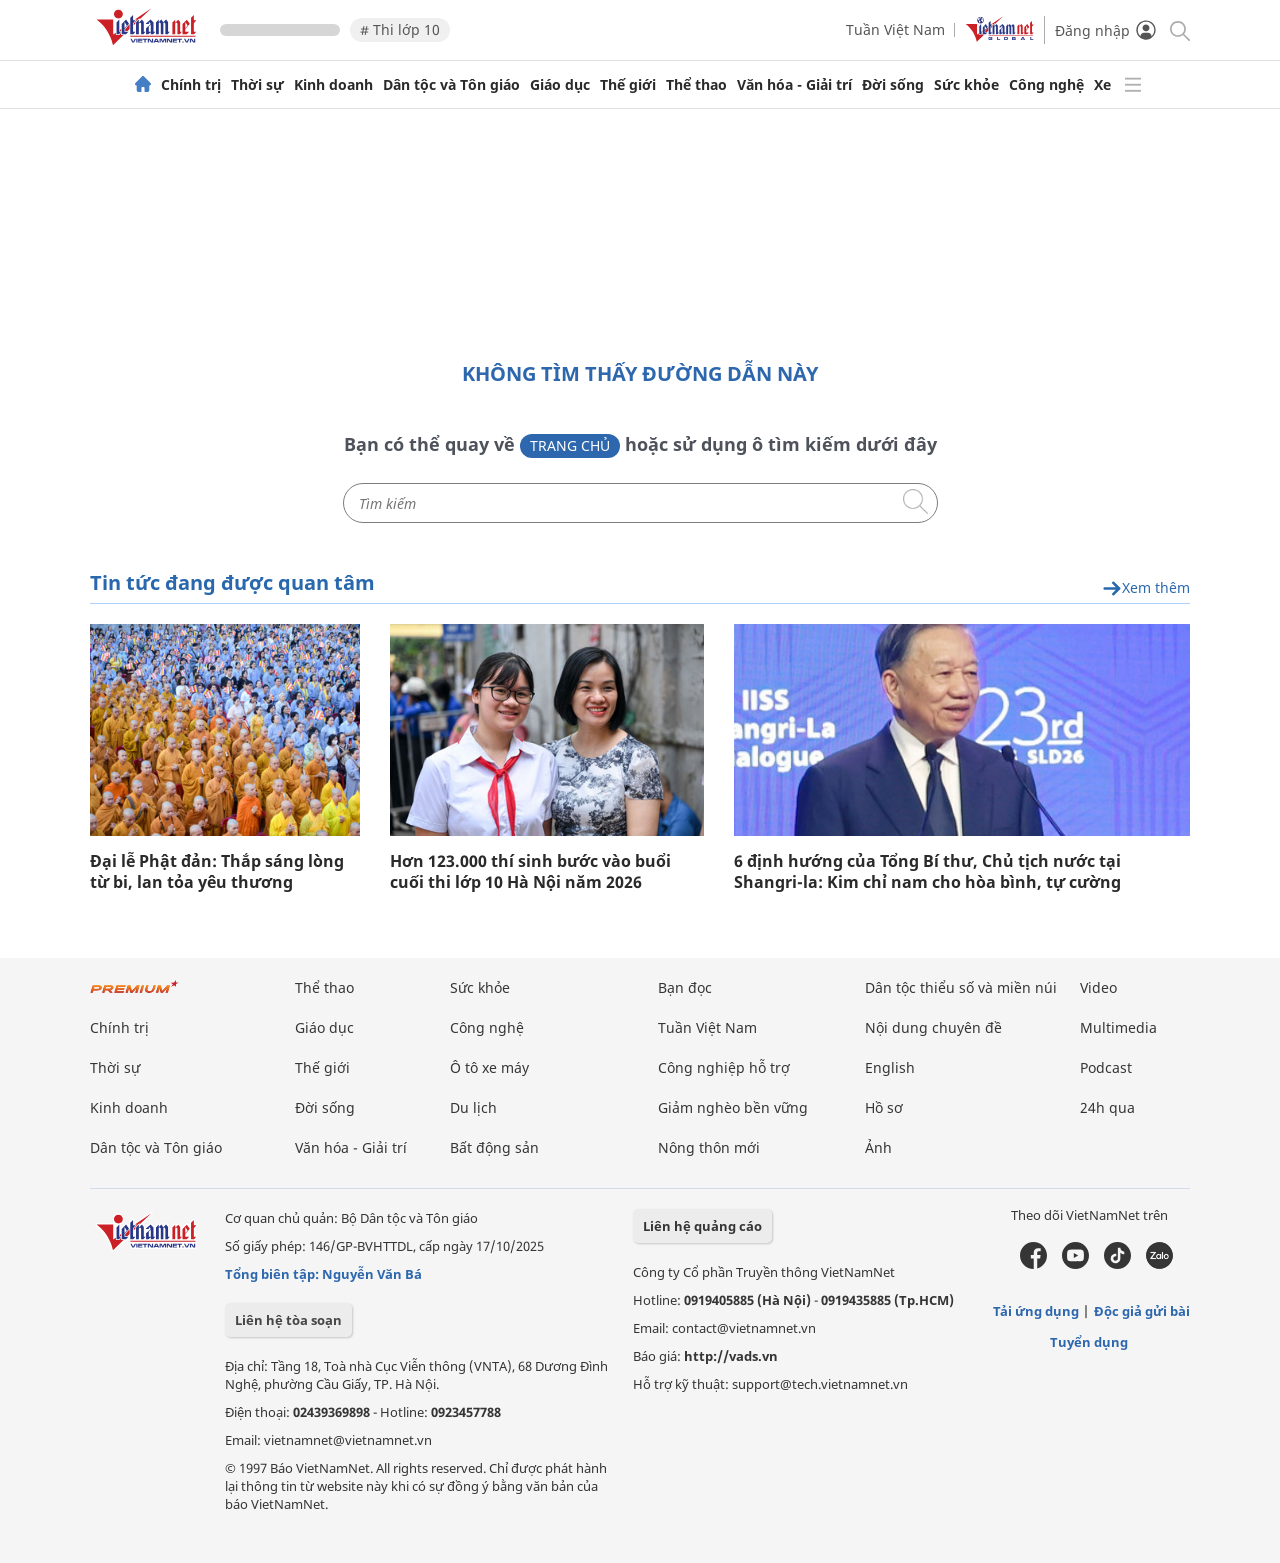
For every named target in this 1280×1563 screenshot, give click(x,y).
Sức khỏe (966, 85)
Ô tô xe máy (489, 1067)
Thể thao (696, 85)
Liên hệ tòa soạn (288, 1320)
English (890, 1067)
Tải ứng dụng (1036, 1311)
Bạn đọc (685, 987)
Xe (1102, 85)
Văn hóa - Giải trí (794, 85)
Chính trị (191, 85)
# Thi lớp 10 (400, 29)
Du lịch (473, 1107)
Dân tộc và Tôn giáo (451, 85)
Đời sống (893, 85)
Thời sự (257, 85)
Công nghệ (1046, 85)
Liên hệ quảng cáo (702, 1226)
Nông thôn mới (709, 1147)
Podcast (1106, 1067)
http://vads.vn (731, 1356)
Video (1098, 987)
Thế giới (628, 85)
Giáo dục (560, 85)
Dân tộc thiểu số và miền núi (961, 987)
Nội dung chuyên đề (933, 1027)
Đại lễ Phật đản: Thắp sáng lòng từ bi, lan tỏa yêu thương (217, 872)
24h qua (1107, 1107)
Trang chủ (570, 445)
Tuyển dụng (1089, 1342)
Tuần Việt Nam (895, 29)
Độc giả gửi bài (1142, 1311)
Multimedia (1118, 1027)
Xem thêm (1146, 588)
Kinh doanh (333, 85)
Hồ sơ (884, 1107)
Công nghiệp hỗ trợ (724, 1067)
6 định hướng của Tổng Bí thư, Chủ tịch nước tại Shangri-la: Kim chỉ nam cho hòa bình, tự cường (927, 872)
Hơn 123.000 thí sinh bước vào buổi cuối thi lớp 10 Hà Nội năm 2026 (530, 872)
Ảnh (878, 1147)
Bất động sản (494, 1147)
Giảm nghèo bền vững (733, 1107)
